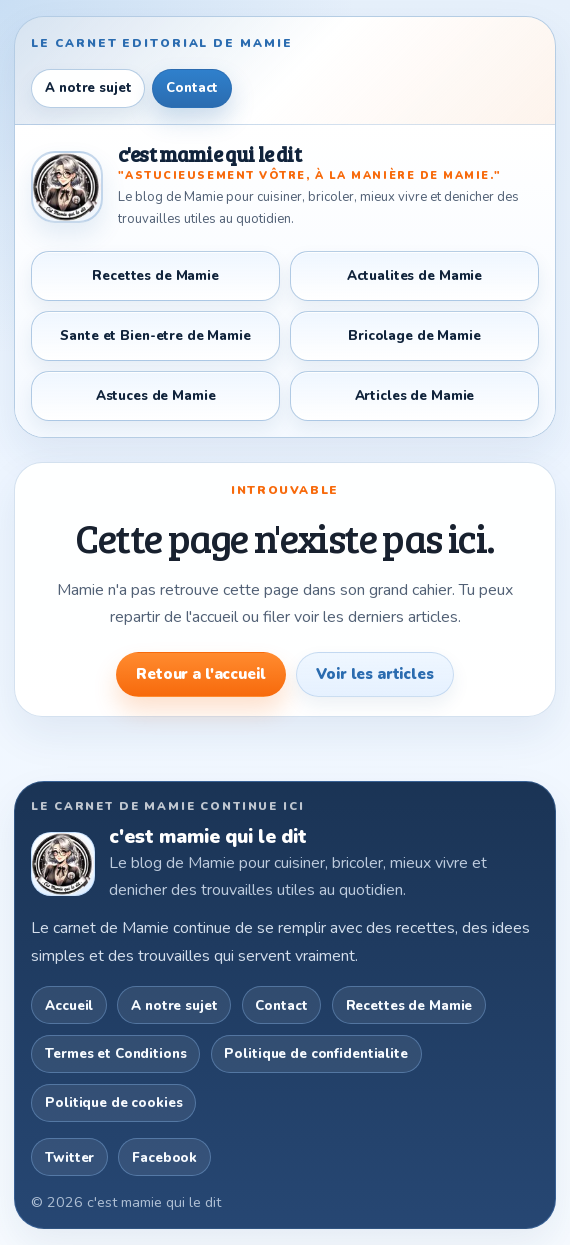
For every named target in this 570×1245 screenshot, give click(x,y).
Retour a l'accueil (200, 674)
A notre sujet (88, 88)
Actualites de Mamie (414, 275)
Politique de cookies (113, 1102)
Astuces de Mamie (156, 395)
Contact (192, 88)
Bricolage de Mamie (414, 335)
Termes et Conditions (115, 1053)
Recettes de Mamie (155, 275)
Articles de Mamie (415, 395)
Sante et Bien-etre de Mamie (155, 335)
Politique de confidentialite (315, 1053)
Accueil (69, 1005)
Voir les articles (374, 674)
